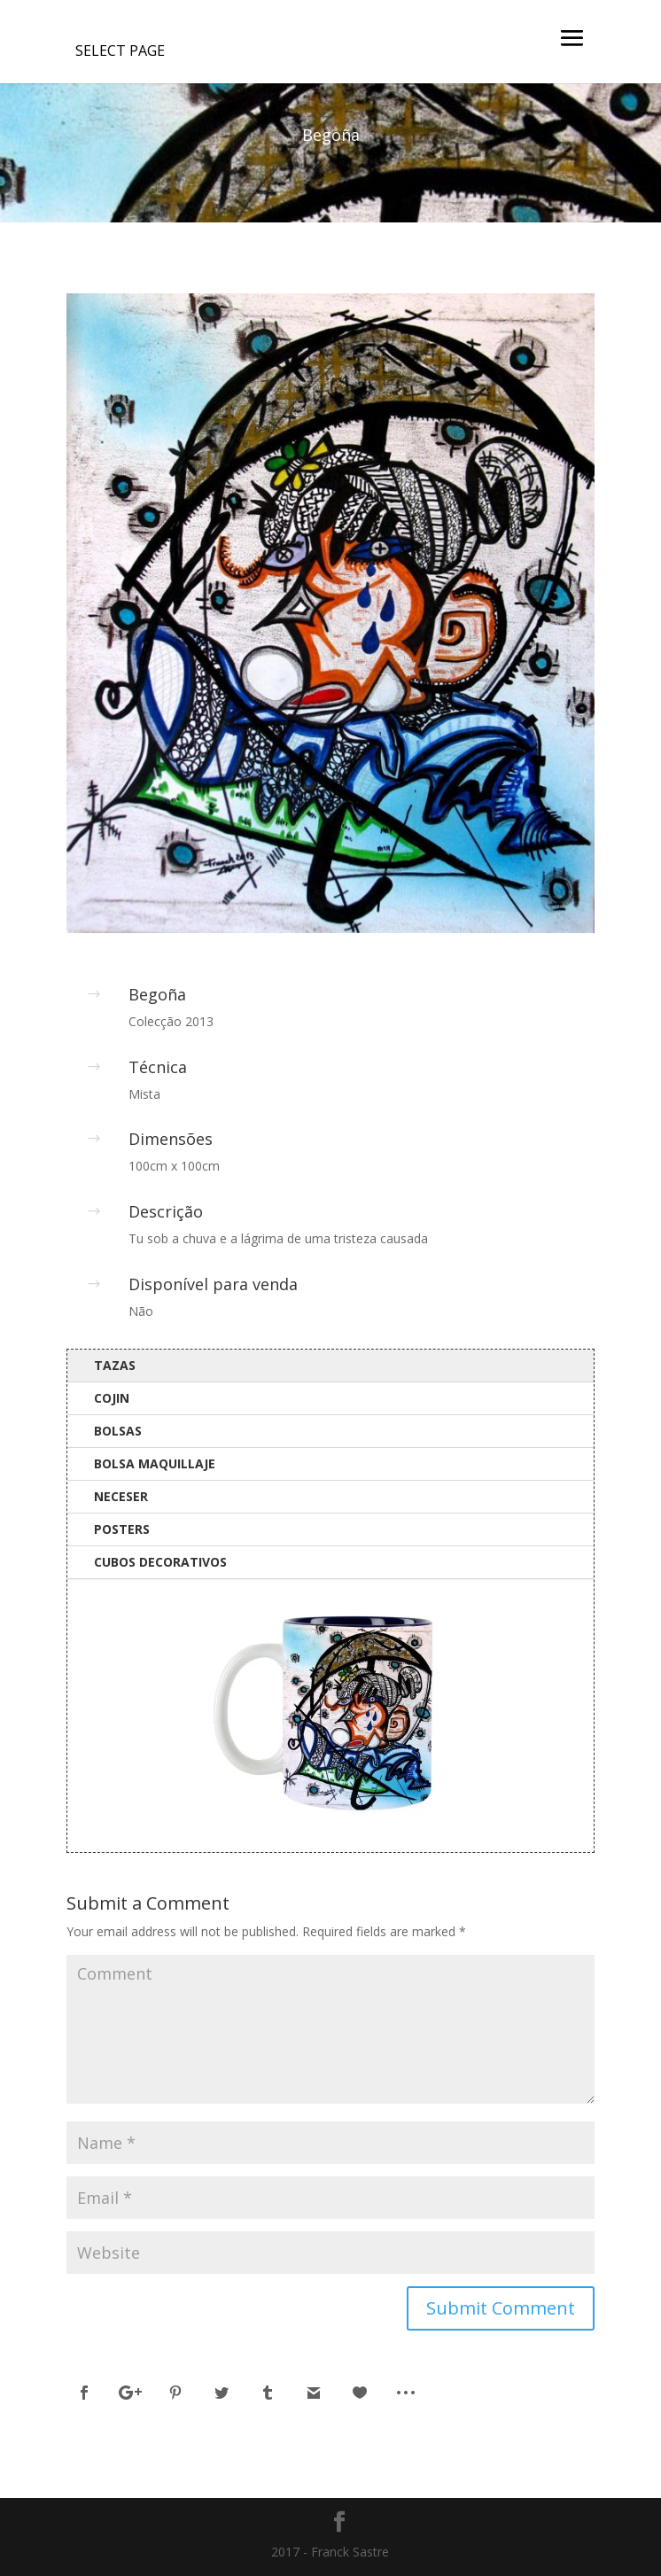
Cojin (111, 1397)
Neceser (121, 1496)
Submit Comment (500, 2308)
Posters (122, 1529)
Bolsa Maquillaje (154, 1463)
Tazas (115, 1365)
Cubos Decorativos (160, 1561)
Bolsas (118, 1430)
